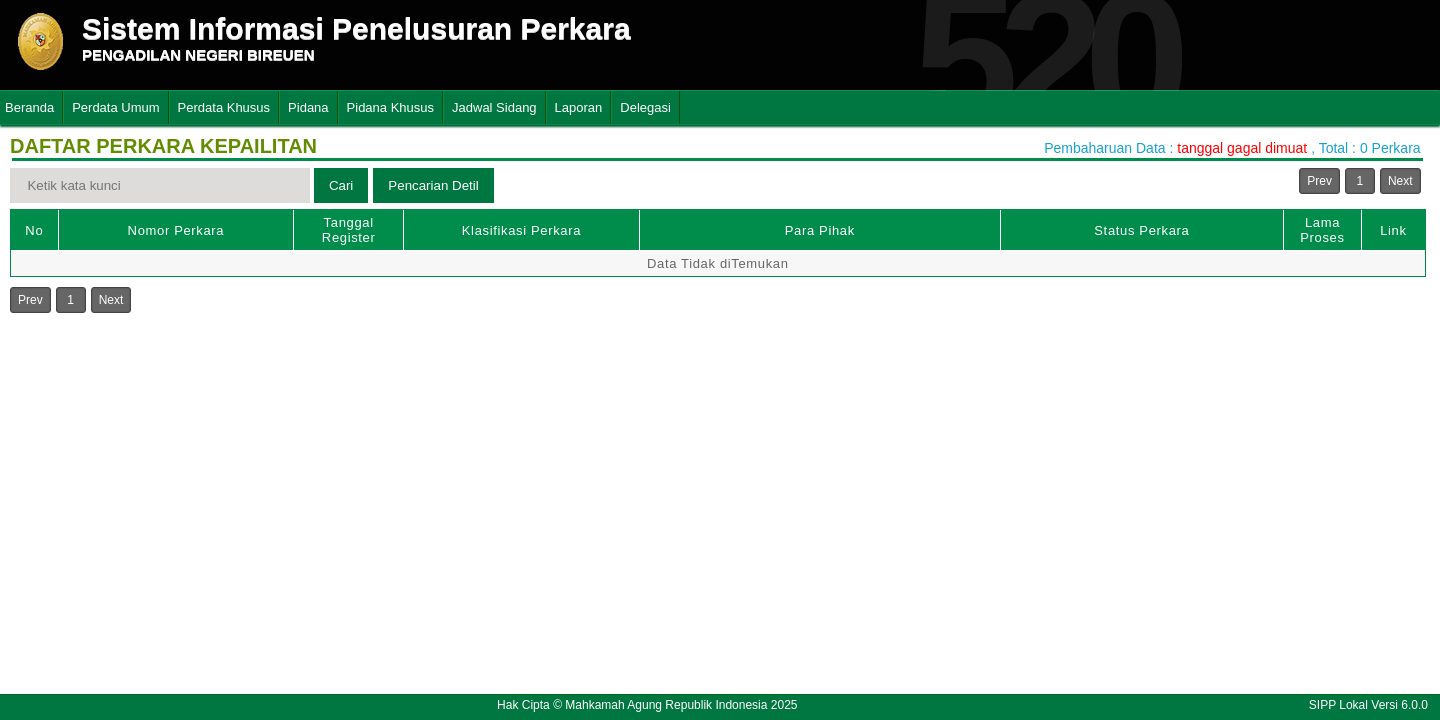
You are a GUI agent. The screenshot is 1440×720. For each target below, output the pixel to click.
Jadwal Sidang (494, 107)
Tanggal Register (349, 230)
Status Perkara (1141, 230)
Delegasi (645, 107)
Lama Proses (1322, 230)
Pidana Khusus (390, 107)
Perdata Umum (115, 107)
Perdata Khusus (224, 107)
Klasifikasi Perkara (521, 230)
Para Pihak (820, 230)
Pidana (308, 107)
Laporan (579, 107)
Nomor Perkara (176, 230)
